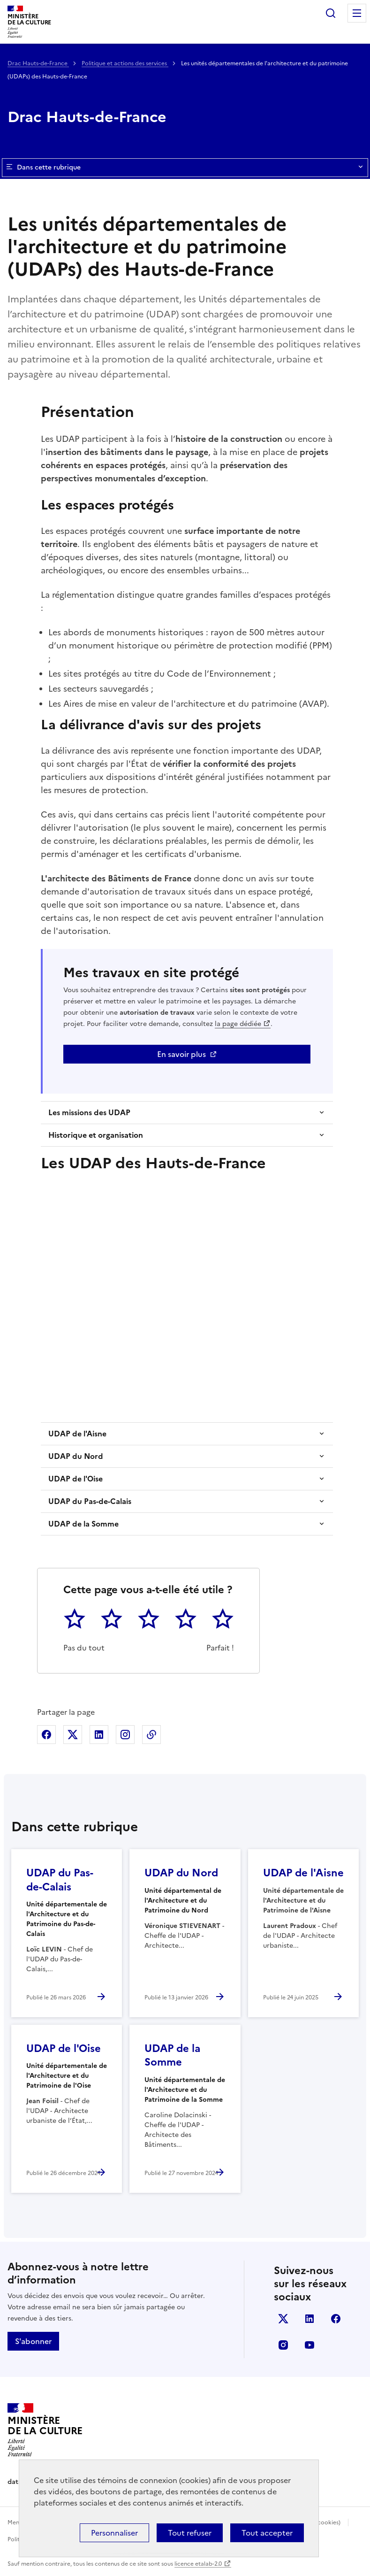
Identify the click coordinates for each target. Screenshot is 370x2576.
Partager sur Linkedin (99, 1734)
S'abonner (33, 2341)
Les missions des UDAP (89, 1112)
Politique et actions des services (125, 63)
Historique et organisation (95, 1135)
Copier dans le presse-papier (151, 1734)
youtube (309, 2345)
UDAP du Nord (75, 1456)
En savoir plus (181, 1054)
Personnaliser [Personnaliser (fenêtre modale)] (114, 2532)
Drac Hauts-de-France (38, 63)
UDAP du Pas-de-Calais (89, 1501)
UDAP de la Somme (83, 1523)
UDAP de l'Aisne (77, 1433)
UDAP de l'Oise (75, 1478)
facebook (335, 2318)
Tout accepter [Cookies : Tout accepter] (267, 2532)
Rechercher (330, 13)
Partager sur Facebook (46, 1734)
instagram (283, 2345)
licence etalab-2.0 (198, 2564)
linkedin (309, 2318)
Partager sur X (72, 1734)
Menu (356, 13)
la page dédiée (238, 1024)
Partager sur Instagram (125, 1734)
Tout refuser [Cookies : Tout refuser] (189, 2532)
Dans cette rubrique (185, 167)
